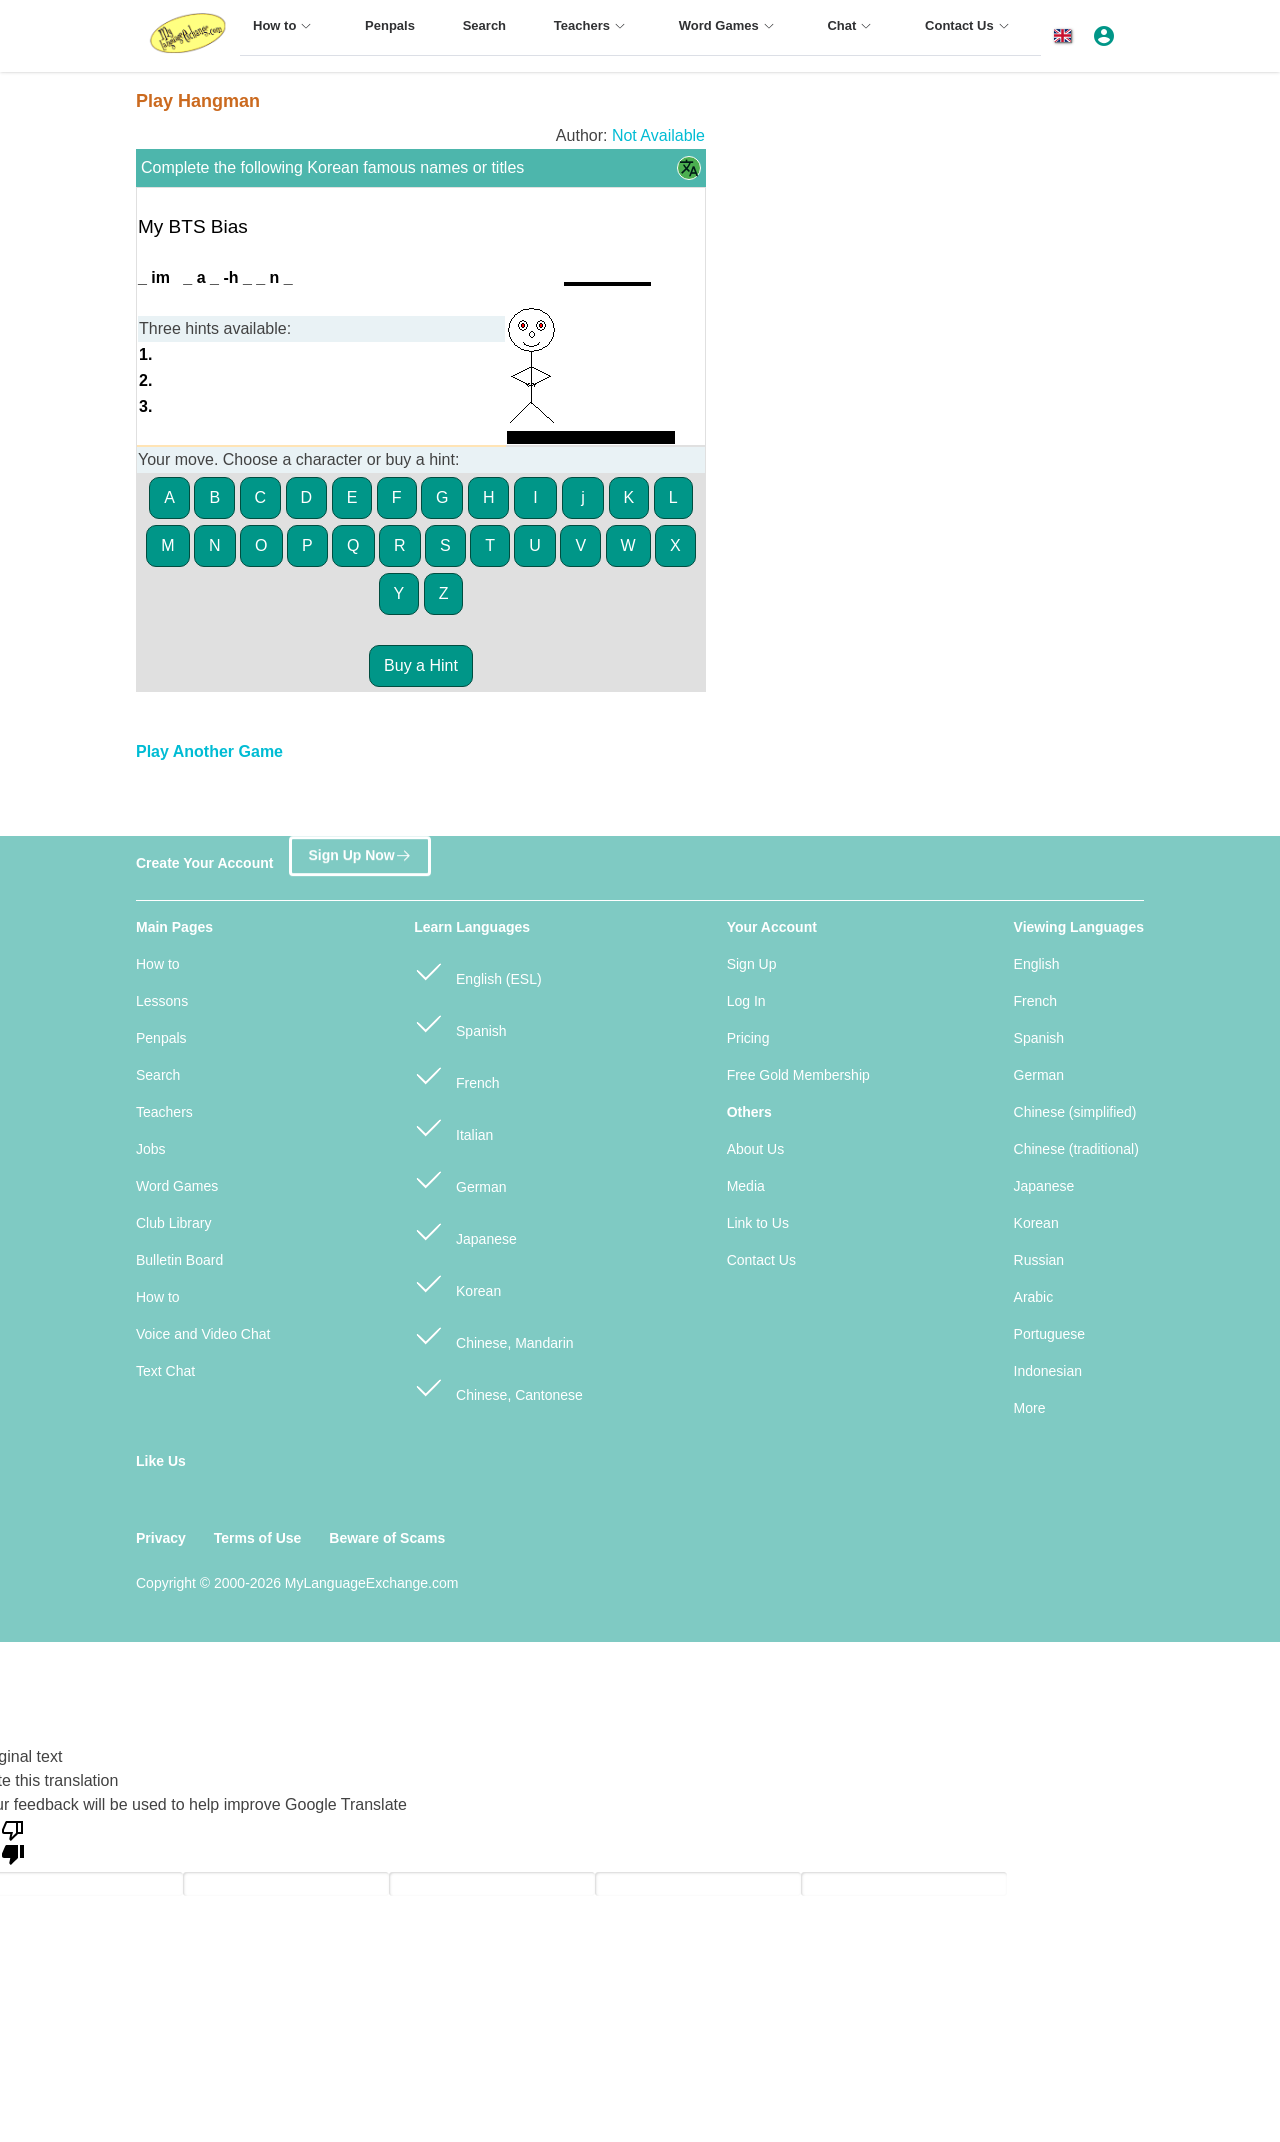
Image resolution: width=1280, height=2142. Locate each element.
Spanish (460, 1022)
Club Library (173, 1223)
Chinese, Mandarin (493, 1334)
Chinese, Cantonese (498, 1386)
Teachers (164, 1112)
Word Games (177, 1186)
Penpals (161, 1038)
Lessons (162, 1001)
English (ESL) (477, 970)
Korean (457, 1282)
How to (158, 964)
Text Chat (165, 1371)
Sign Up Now (359, 853)
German (460, 1178)
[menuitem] (285, 34)
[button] (1066, 36)
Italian (453, 1126)
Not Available (658, 135)
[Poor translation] (13, 1841)
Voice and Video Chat (203, 1334)
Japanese (465, 1230)
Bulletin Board (179, 1260)
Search (158, 1075)
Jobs (151, 1149)
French (456, 1074)
